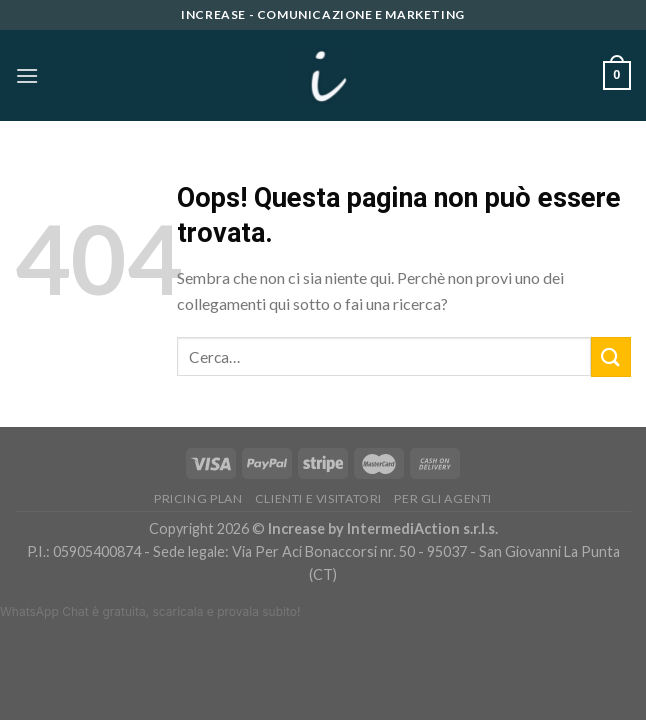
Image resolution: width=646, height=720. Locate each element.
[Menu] (27, 75)
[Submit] (611, 356)
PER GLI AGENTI (443, 498)
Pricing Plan (198, 498)
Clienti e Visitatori (318, 498)
